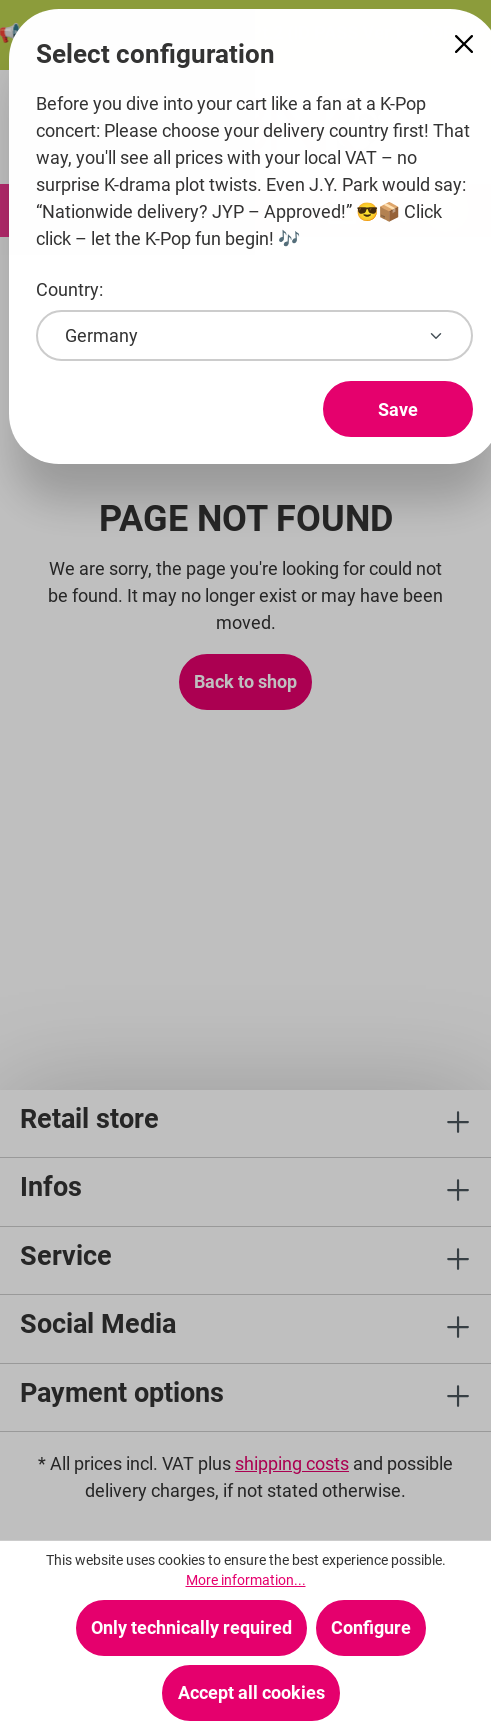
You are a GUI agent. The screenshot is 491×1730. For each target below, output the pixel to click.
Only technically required (191, 1627)
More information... (246, 1580)
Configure (371, 1627)
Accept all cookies (251, 1692)
